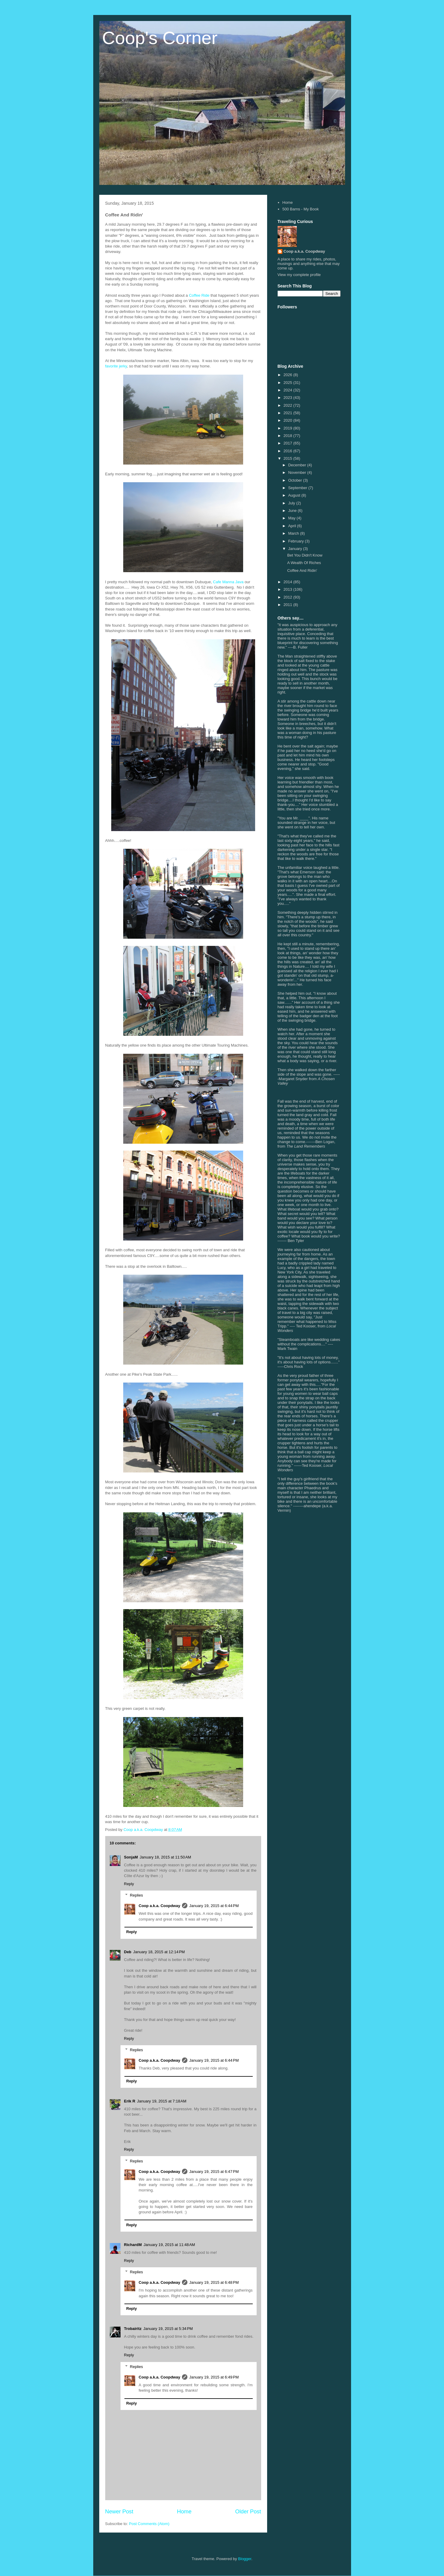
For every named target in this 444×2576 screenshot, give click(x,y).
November (297, 472)
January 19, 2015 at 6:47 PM (214, 2171)
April (292, 526)
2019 (289, 428)
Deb (128, 1952)
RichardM (133, 2244)
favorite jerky (116, 366)
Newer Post (119, 2512)
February (296, 541)
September (298, 488)
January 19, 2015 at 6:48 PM (214, 2282)
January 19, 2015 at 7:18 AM (161, 2101)
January (295, 548)
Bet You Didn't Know (304, 555)
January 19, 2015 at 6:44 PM (214, 1905)
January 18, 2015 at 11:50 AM (165, 1857)
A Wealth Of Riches (304, 562)
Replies (136, 1895)
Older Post (248, 2512)
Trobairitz (133, 2328)
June (293, 510)
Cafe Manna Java (228, 582)
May (292, 518)
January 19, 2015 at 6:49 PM (214, 2377)
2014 (289, 582)
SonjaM (131, 1857)
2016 (289, 451)
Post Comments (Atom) (149, 2523)
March (294, 533)
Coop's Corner (160, 38)
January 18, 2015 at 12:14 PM (159, 1952)
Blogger (244, 2559)
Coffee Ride (199, 295)
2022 (289, 405)
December (297, 465)
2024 (289, 390)
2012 (289, 597)
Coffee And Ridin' (302, 570)
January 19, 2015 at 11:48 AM (169, 2244)
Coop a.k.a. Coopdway (159, 1905)
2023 (289, 397)
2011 (289, 604)
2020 (289, 420)
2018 (289, 435)
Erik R (130, 2101)
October (295, 480)
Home (184, 2512)
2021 (289, 413)
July (292, 503)
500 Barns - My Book (300, 209)
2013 (289, 589)
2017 (289, 443)
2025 (289, 382)
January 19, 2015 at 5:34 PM (168, 2328)
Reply (129, 1884)
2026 (289, 375)
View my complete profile (299, 274)
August (294, 495)
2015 (289, 458)
